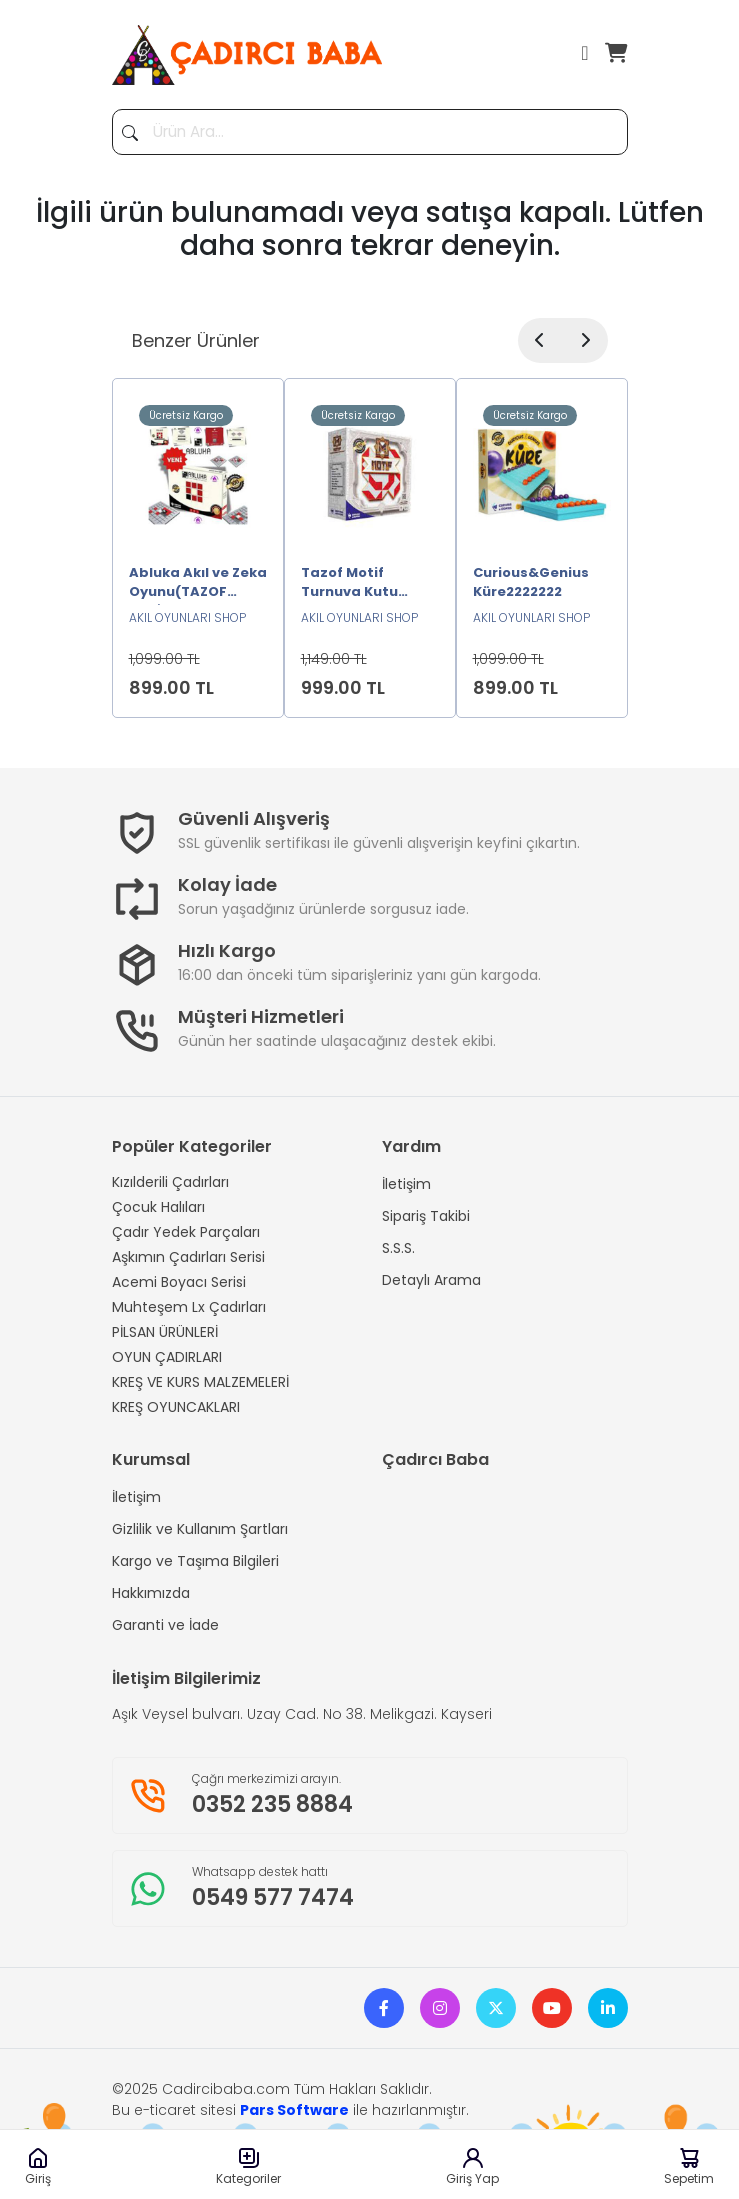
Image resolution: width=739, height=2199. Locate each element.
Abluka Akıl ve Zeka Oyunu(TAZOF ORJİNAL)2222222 (198, 584)
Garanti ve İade (165, 1625)
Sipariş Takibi (426, 1216)
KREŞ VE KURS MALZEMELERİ (200, 1382)
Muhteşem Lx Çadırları (189, 1307)
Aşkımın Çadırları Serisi (188, 1257)
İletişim (406, 1184)
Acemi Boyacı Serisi (179, 1282)
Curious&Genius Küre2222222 (531, 582)
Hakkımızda (151, 1593)
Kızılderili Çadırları (170, 1182)
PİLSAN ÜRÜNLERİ (165, 1332)
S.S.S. (398, 1248)
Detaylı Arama (431, 1280)
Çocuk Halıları (158, 1207)
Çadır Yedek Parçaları (186, 1232)
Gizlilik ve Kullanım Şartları (200, 1529)
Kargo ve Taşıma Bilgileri (195, 1561)
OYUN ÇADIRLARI (167, 1357)
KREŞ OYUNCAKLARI (176, 1407)
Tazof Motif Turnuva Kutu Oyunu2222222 (352, 584)
